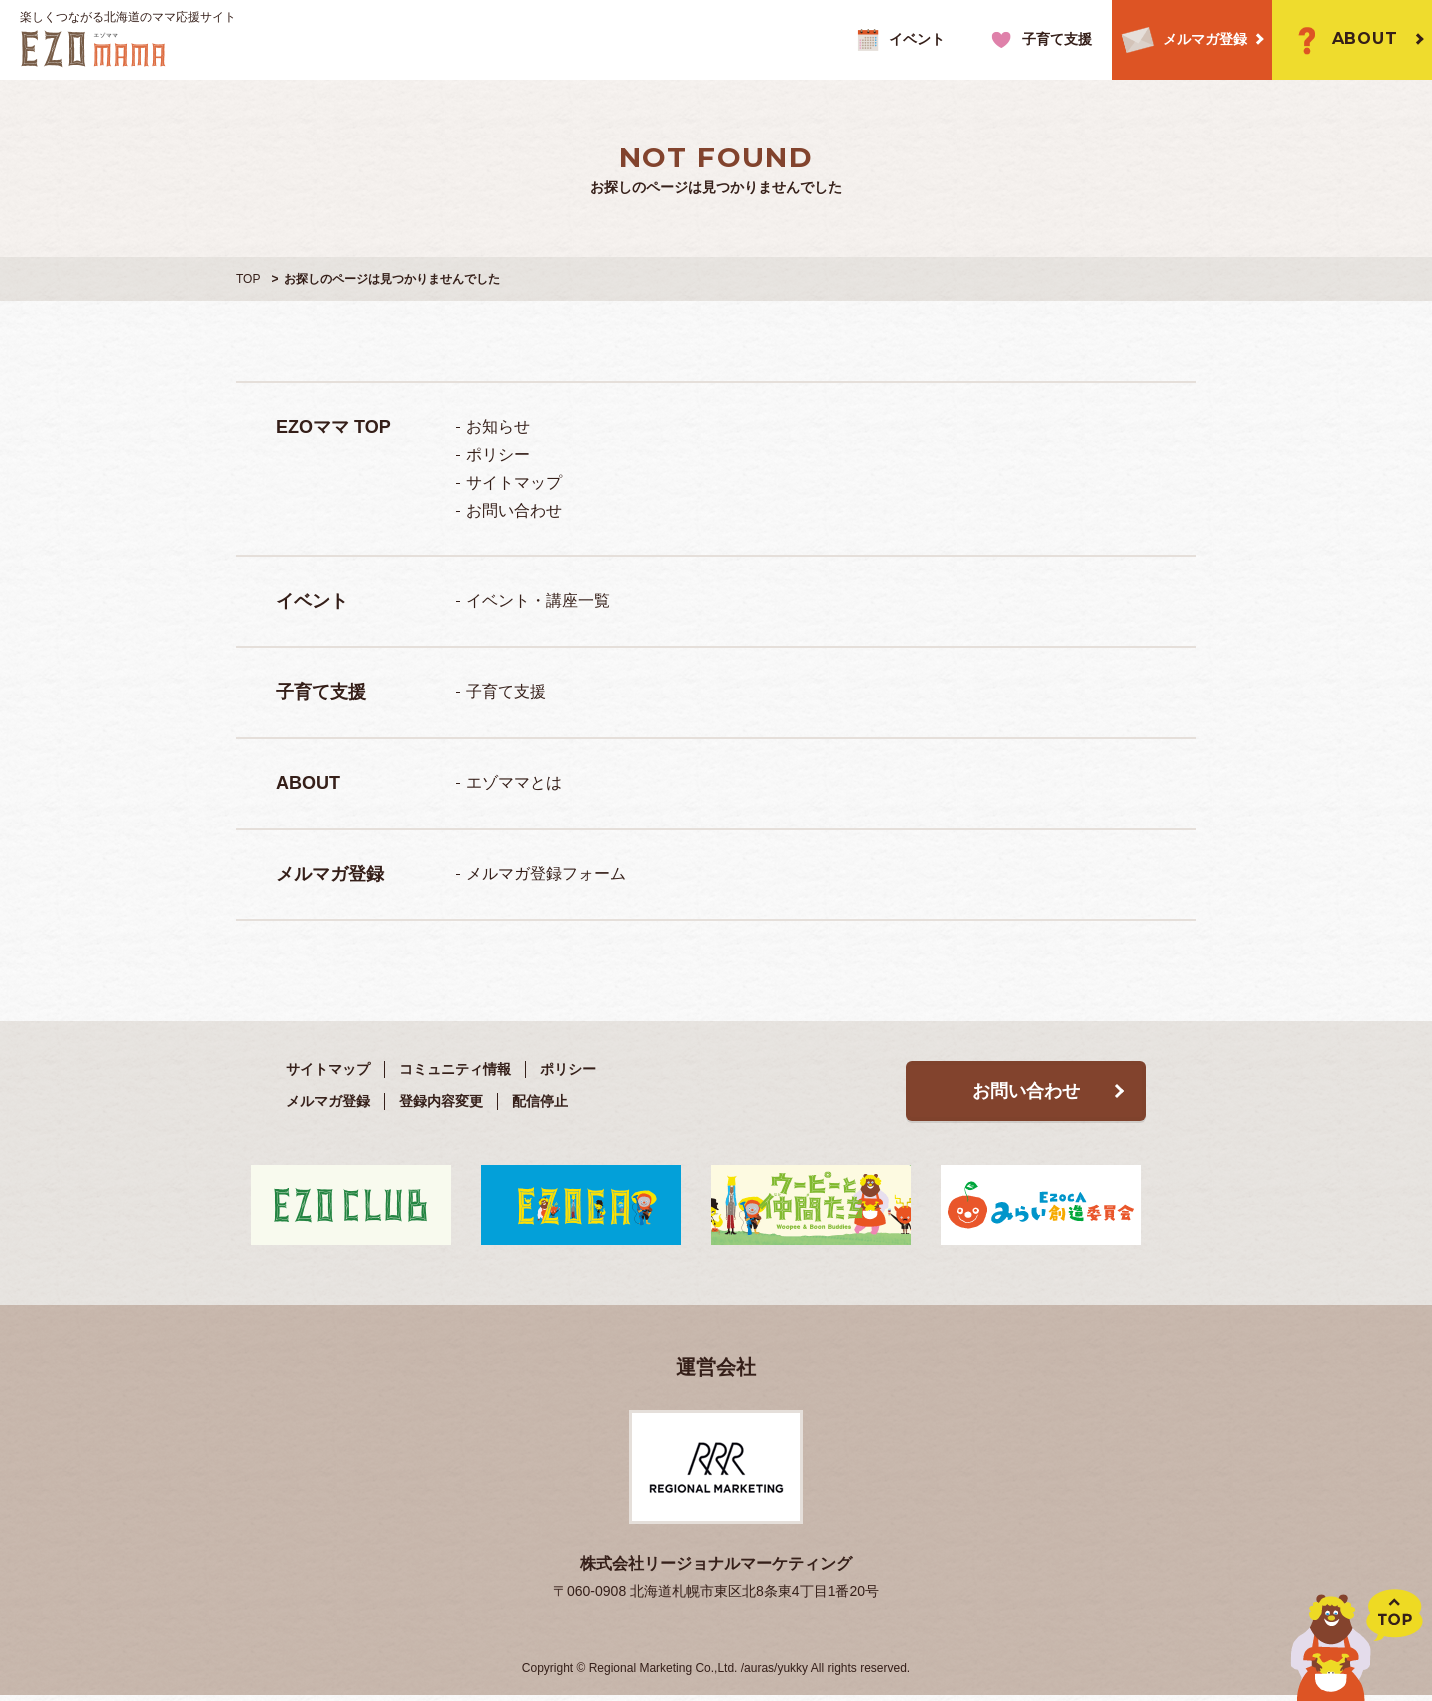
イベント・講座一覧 (538, 600)
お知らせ (498, 426)
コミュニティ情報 (455, 1069)
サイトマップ (514, 482)
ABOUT (1342, 40)
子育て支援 (1038, 40)
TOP (248, 279)
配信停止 (540, 1101)
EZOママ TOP (333, 427)
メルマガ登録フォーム (546, 873)
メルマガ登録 (1179, 40)
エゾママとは (514, 782)
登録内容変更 (441, 1101)
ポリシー (498, 454)
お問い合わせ (514, 510)
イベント (898, 40)
